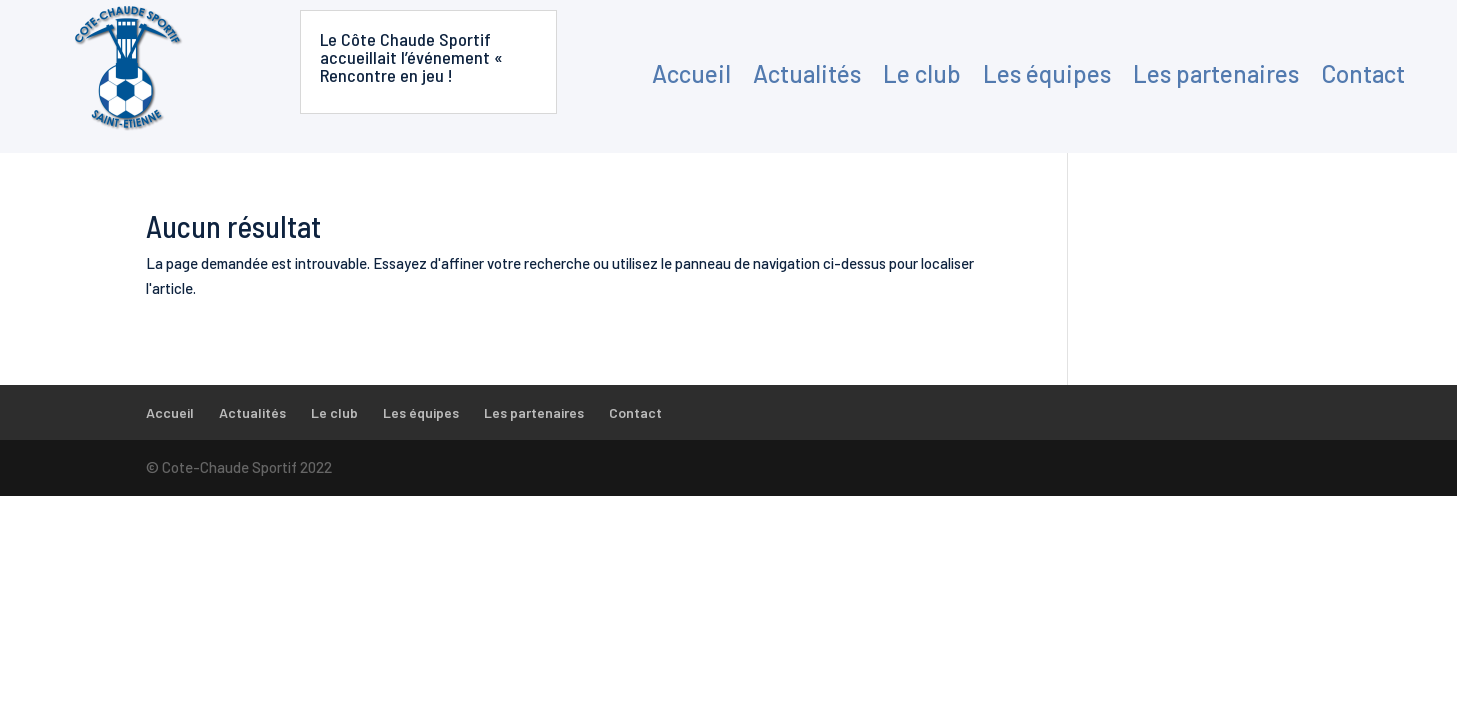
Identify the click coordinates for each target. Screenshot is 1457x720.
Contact (1363, 73)
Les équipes (1047, 73)
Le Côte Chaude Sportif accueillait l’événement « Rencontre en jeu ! (411, 57)
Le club (922, 73)
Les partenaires (1216, 73)
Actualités (807, 73)
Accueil (691, 73)
